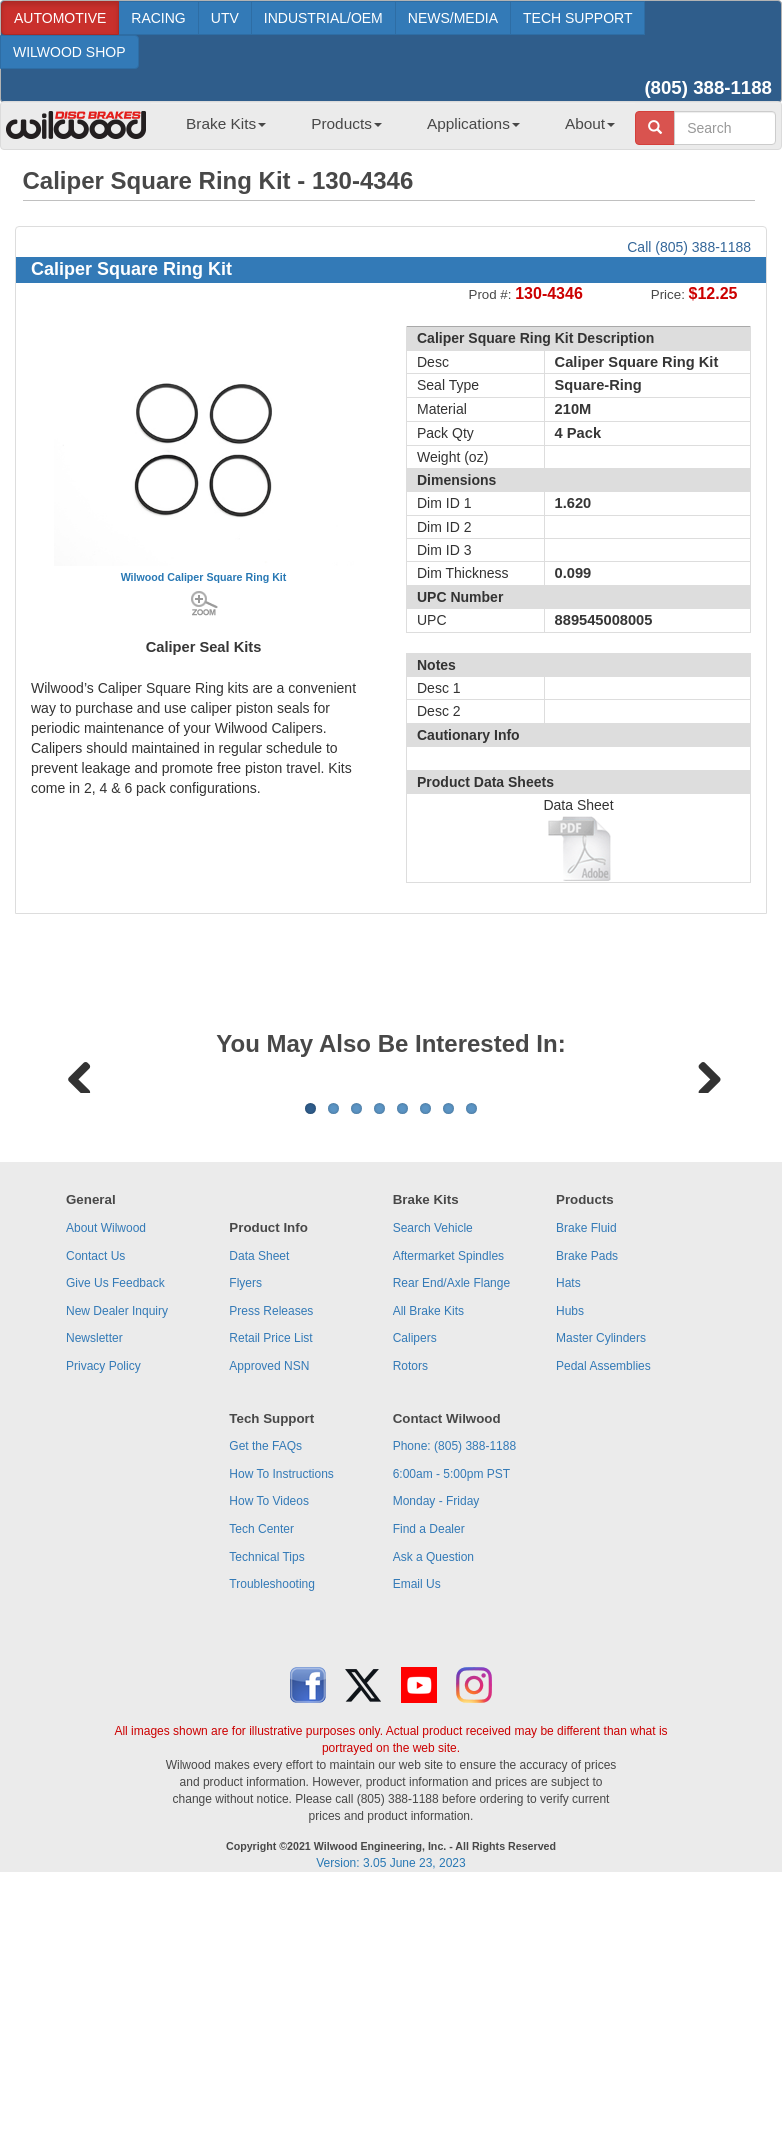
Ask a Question (433, 1805)
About (590, 123)
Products (346, 123)
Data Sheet (259, 1504)
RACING (158, 18)
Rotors (410, 1614)
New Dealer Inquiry (117, 1559)
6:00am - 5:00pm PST (451, 1722)
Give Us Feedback (115, 1531)
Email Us (417, 1832)
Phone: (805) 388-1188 (454, 1694)
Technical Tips (266, 1805)
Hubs (570, 1559)
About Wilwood (106, 1476)
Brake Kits (226, 123)
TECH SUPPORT (577, 18)
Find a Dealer (429, 1777)
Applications (473, 123)
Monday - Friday (436, 1749)
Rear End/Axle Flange (451, 1531)
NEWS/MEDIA (453, 18)
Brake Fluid (586, 1476)
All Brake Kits (428, 1559)
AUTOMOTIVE (60, 18)
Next (702, 1197)
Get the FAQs (265, 1694)
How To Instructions (281, 1722)
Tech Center (261, 1777)
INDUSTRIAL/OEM (323, 18)
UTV (225, 18)
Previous (80, 1197)
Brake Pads (587, 1504)
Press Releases (271, 1559)
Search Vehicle (433, 1476)
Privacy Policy (103, 1614)
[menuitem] (218, 130)
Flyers (245, 1531)
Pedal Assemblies (603, 1614)
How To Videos (269, 1749)
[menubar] (393, 130)
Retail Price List (270, 1586)
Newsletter (94, 1586)
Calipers (415, 1586)
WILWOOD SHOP (69, 52)
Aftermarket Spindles (448, 1504)
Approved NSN (269, 1614)
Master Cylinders (601, 1586)
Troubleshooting (272, 1832)
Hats (568, 1531)
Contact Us (95, 1504)
